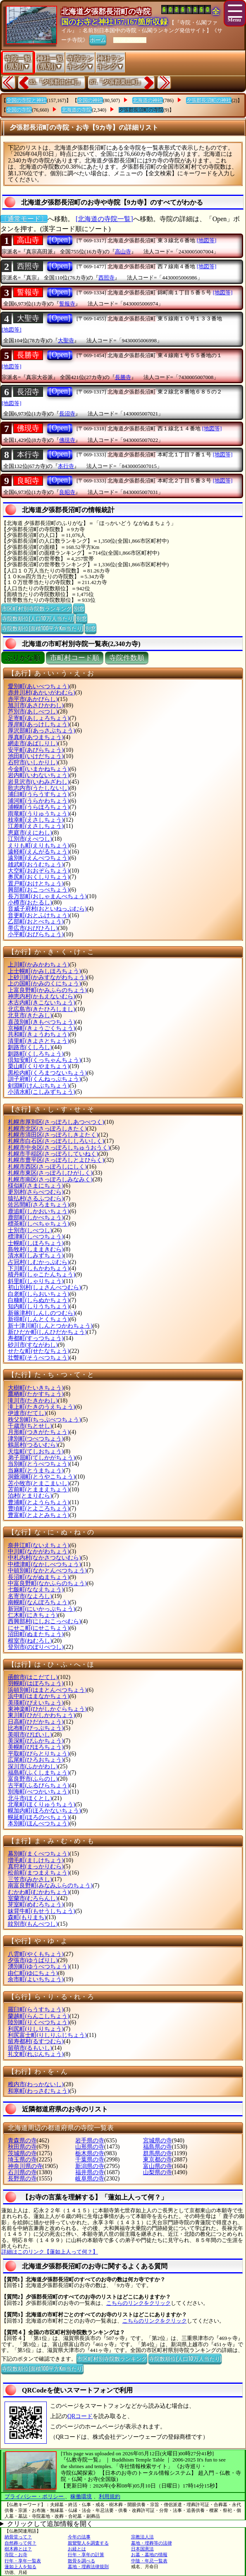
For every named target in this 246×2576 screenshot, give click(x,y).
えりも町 (38, 845)
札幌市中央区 (59, 1148)
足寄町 (38, 718)
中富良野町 (47, 1583)
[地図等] (207, 240)
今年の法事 (79, 2536)
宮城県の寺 (157, 2140)
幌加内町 (44, 1811)
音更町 (38, 915)
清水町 (36, 1255)
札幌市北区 (47, 1129)
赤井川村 (41, 692)
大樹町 (36, 1388)
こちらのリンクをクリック (138, 2303)
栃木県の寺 (89, 2153)
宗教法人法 (142, 2536)
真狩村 (36, 1866)
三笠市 (30, 1879)
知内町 (38, 1306)
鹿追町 (38, 1211)
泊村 (30, 1496)
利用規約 (109, 2496)
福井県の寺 (89, 2172)
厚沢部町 (41, 730)
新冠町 (41, 1609)
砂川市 (33, 1345)
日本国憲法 (142, 2548)
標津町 (36, 1236)
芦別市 (33, 711)
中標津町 (44, 1564)
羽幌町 (36, 1683)
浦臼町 (38, 794)
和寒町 (38, 2091)
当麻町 (36, 1470)
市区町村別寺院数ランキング (37, 608)
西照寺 (28, 266)
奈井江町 (38, 1545)
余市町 (36, 1979)
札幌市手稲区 (53, 1154)
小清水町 (41, 1092)
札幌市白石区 (56, 1141)
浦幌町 (38, 807)
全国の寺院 (19, 110)
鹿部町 (36, 1217)
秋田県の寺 (22, 2147)
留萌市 (30, 2048)
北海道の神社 (147, 100)
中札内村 (44, 1558)
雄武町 (36, 864)
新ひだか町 (47, 1332)
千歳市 (30, 1426)
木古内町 (41, 1002)
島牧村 (36, 1249)
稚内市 (36, 2084)
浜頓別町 (47, 1690)
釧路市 (30, 1047)
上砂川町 (47, 977)
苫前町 (38, 1489)
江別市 (30, 839)
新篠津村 (41, 1313)
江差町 (36, 826)
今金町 (38, 769)
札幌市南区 (50, 1179)
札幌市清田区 (53, 1135)
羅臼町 (36, 2009)
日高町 (36, 1722)
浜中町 (38, 1696)
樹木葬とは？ (18, 2548)
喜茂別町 (41, 1022)
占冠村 (38, 1262)
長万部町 (47, 896)
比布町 (36, 1728)
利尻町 (36, 2029)
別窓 (79, 608)
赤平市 (33, 699)
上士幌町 (44, 971)
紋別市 (33, 1924)
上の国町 (44, 983)
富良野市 (33, 1779)
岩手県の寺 (89, 2140)
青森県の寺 (22, 2140)
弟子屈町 (41, 1458)
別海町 (38, 1792)
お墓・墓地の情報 (149, 2554)
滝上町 (41, 1407)
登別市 (36, 1647)
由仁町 (33, 1973)
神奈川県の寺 (25, 2166)
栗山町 (38, 1066)
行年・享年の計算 (86, 2554)
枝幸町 (36, 820)
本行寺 (28, 455)
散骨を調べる (81, 2560)
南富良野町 (50, 1885)
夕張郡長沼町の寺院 (141, 110)
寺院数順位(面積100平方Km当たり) (42, 628)
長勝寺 (28, 355)
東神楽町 (47, 1709)
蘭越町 (38, 2016)
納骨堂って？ (18, 2536)
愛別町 (38, 686)
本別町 (38, 1823)
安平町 (36, 750)
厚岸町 (38, 724)
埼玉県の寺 (22, 2159)
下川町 (38, 1268)
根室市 (30, 1641)
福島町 (38, 1773)
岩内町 (38, 775)
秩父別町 (44, 1420)
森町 (27, 1917)
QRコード (80, 2416)
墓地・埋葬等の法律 (151, 2542)
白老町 (38, 1294)
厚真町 (36, 737)
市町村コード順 (74, 658)
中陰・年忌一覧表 (149, 2560)
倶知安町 (44, 1060)
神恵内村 (41, 996)
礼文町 (36, 2054)
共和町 (38, 1034)
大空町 (38, 871)
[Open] (59, 240)
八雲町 (36, 1954)
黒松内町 (47, 1073)
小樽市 (30, 902)
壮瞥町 (38, 1358)
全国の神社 (90, 100)
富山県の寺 (157, 2166)
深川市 (33, 1766)
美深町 (36, 1741)
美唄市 (30, 1735)
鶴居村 (33, 1445)
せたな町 (38, 1351)
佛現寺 (28, 428)
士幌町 (36, 1243)
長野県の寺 (22, 2178)
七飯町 (36, 1589)
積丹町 (41, 1274)
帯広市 (33, 928)
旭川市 (36, 705)
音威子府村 (47, 909)
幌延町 (38, 1817)
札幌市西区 (47, 1167)
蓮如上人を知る (20, 2566)
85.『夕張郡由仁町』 (56, 82)
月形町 (38, 1432)
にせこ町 (38, 1628)
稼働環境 (81, 2496)
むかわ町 (38, 1892)
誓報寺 (28, 292)
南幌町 (38, 1602)
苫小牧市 (38, 1483)
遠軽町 (38, 852)
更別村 (36, 1192)
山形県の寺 (89, 2147)
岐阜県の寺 (89, 2178)
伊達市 (27, 1413)
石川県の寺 (22, 2172)
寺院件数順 (126, 658)
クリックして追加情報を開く (50, 2523)
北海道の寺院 (76, 110)
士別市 (30, 1230)
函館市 (33, 1677)
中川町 (38, 1551)
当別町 (38, 1464)
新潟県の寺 (89, 2166)
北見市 (30, 1015)
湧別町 (38, 1966)
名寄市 (30, 1596)
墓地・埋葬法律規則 (88, 2566)
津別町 (36, 1439)
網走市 (33, 743)
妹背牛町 (41, 1911)
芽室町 (36, 1904)
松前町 (38, 1873)
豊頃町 (38, 1508)
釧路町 (36, 1054)
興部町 (38, 890)
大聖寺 (28, 318)
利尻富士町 (47, 2035)
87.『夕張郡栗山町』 (117, 82)
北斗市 (30, 1798)
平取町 (38, 1754)
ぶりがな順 (23, 658)
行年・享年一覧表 (23, 2560)
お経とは (77, 2548)
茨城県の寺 (22, 2153)
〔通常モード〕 (24, 218)
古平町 (38, 1785)
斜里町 (36, 1281)
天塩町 (36, 1451)
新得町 (38, 1319)
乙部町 (36, 921)
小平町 (36, 934)
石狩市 (33, 762)
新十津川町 (50, 1326)
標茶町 (38, 1224)
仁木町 (33, 1615)
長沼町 (38, 1577)
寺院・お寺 (16, 2554)
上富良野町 (47, 990)
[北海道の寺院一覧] (104, 218)
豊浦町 (38, 1502)
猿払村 (36, 1198)
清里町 (38, 1041)
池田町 (36, 756)
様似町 (36, 1186)
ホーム (98, 39)
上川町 (38, 964)
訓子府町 (44, 1079)
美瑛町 (36, 1703)
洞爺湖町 (41, 1477)
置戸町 (36, 883)
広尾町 (36, 1760)
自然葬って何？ (20, 2542)
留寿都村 (36, 2041)
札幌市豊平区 (56, 1160)
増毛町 (36, 1860)
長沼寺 (28, 392)
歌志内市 (38, 788)
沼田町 (36, 1634)
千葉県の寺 (89, 2159)
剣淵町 (38, 1086)
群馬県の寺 (157, 2153)
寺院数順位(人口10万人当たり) (38, 618)
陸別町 (38, 2022)
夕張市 (33, 1960)
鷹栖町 (36, 1394)
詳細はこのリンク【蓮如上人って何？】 (49, 2252)
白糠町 (38, 1300)
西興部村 (44, 1621)
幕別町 (38, 1854)
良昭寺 (28, 481)
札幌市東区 (50, 1173)
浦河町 (38, 801)
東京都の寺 (157, 2159)
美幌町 (36, 1747)
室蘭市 (33, 1898)
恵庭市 (30, 833)
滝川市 (33, 1401)
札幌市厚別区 (56, 1122)
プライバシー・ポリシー (35, 2496)
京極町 (41, 1028)
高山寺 (28, 240)
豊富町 (38, 1515)
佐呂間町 (38, 1205)
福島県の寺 (157, 2147)
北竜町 (41, 1804)
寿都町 (36, 1338)
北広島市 (41, 1009)
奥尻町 (38, 877)
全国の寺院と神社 (26, 100)
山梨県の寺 (157, 2172)
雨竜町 (38, 814)
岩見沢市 (38, 782)
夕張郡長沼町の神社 (208, 100)
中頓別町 (47, 1570)
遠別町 (38, 858)
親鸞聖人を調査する (88, 2542)
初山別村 (44, 1287)
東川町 (41, 1715)
